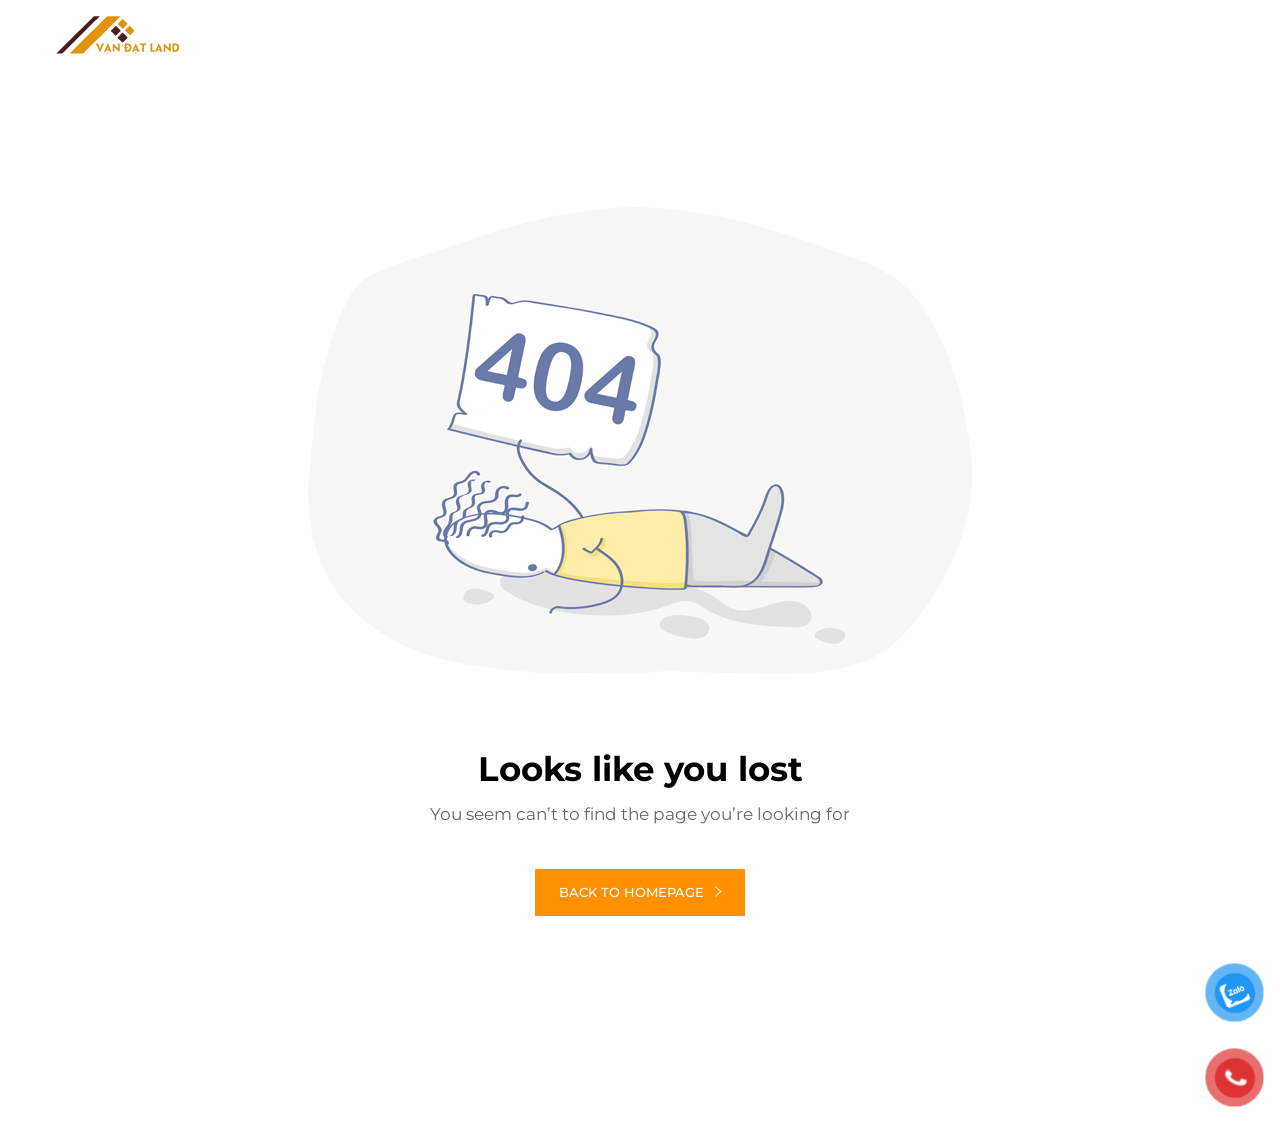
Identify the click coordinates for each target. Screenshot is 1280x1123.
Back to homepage (640, 892)
